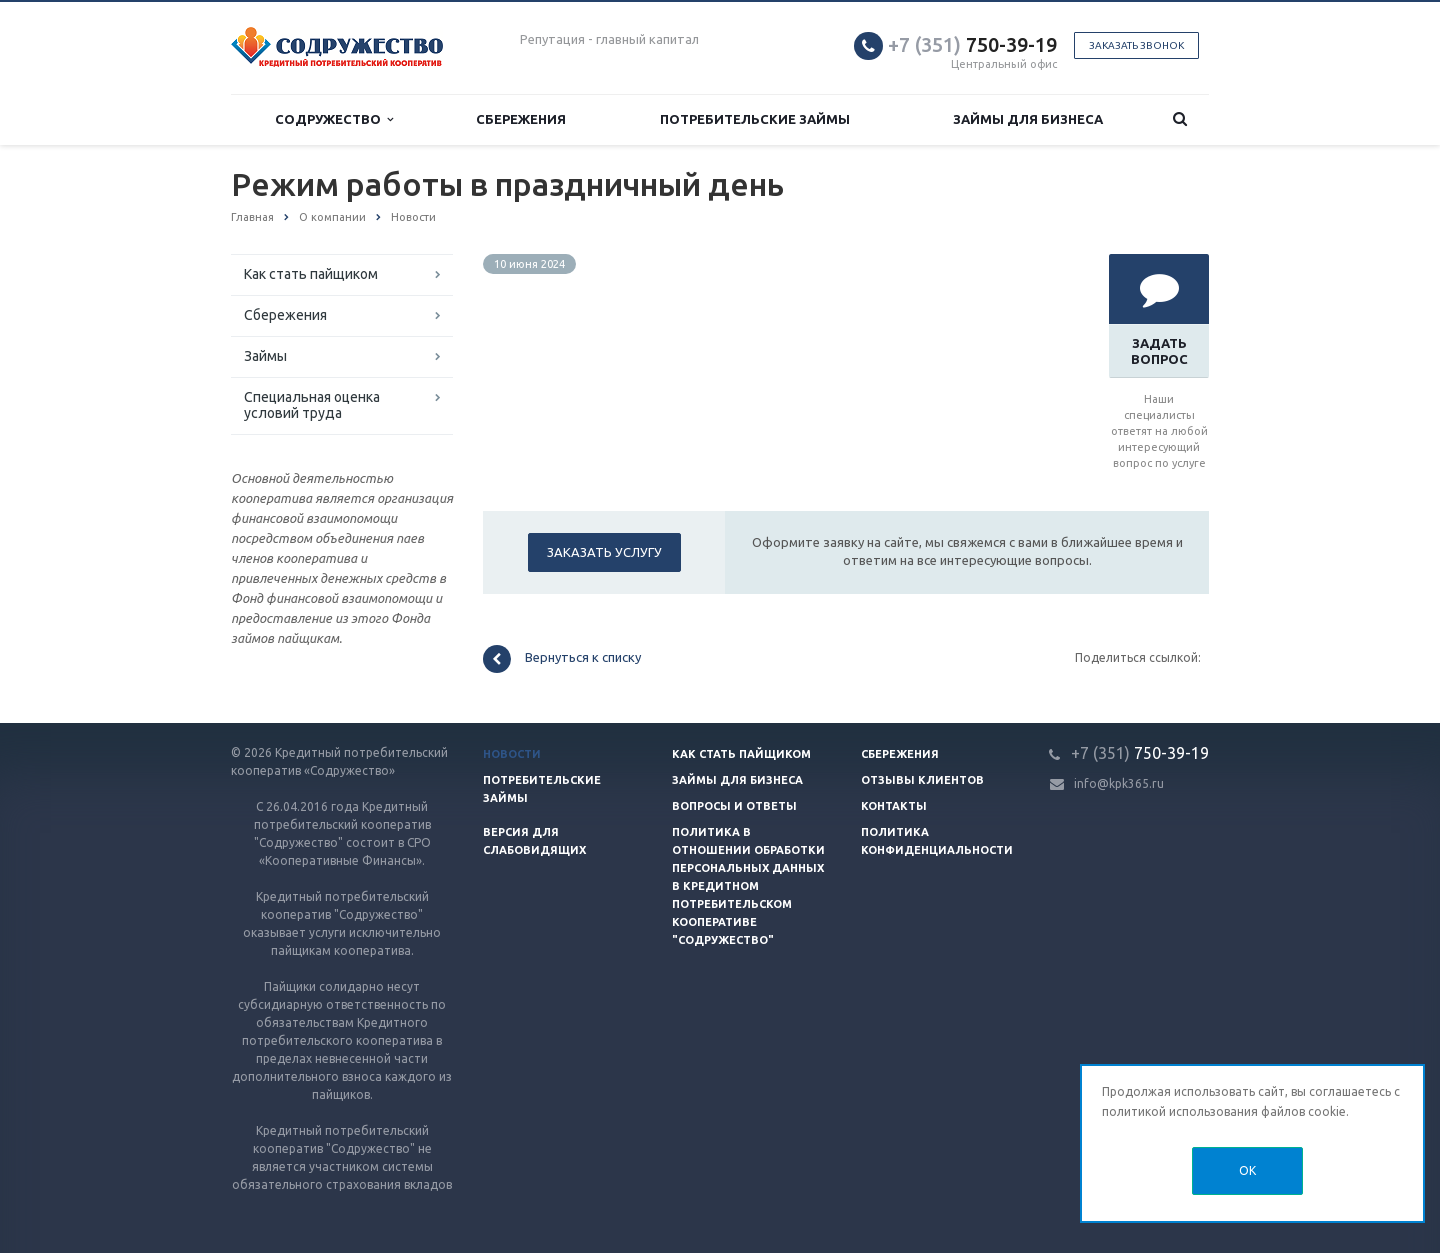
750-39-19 (972, 44)
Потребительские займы (755, 119)
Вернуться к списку (562, 659)
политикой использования (1180, 1111)
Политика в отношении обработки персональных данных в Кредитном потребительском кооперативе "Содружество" (748, 886)
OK (1247, 1170)
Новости (512, 754)
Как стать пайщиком (311, 274)
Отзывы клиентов (922, 780)
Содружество (334, 119)
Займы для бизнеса (1028, 119)
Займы (265, 356)
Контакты (894, 806)
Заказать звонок (1136, 45)
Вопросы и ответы (734, 806)
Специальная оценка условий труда (312, 405)
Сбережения (521, 119)
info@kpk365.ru (1119, 783)
